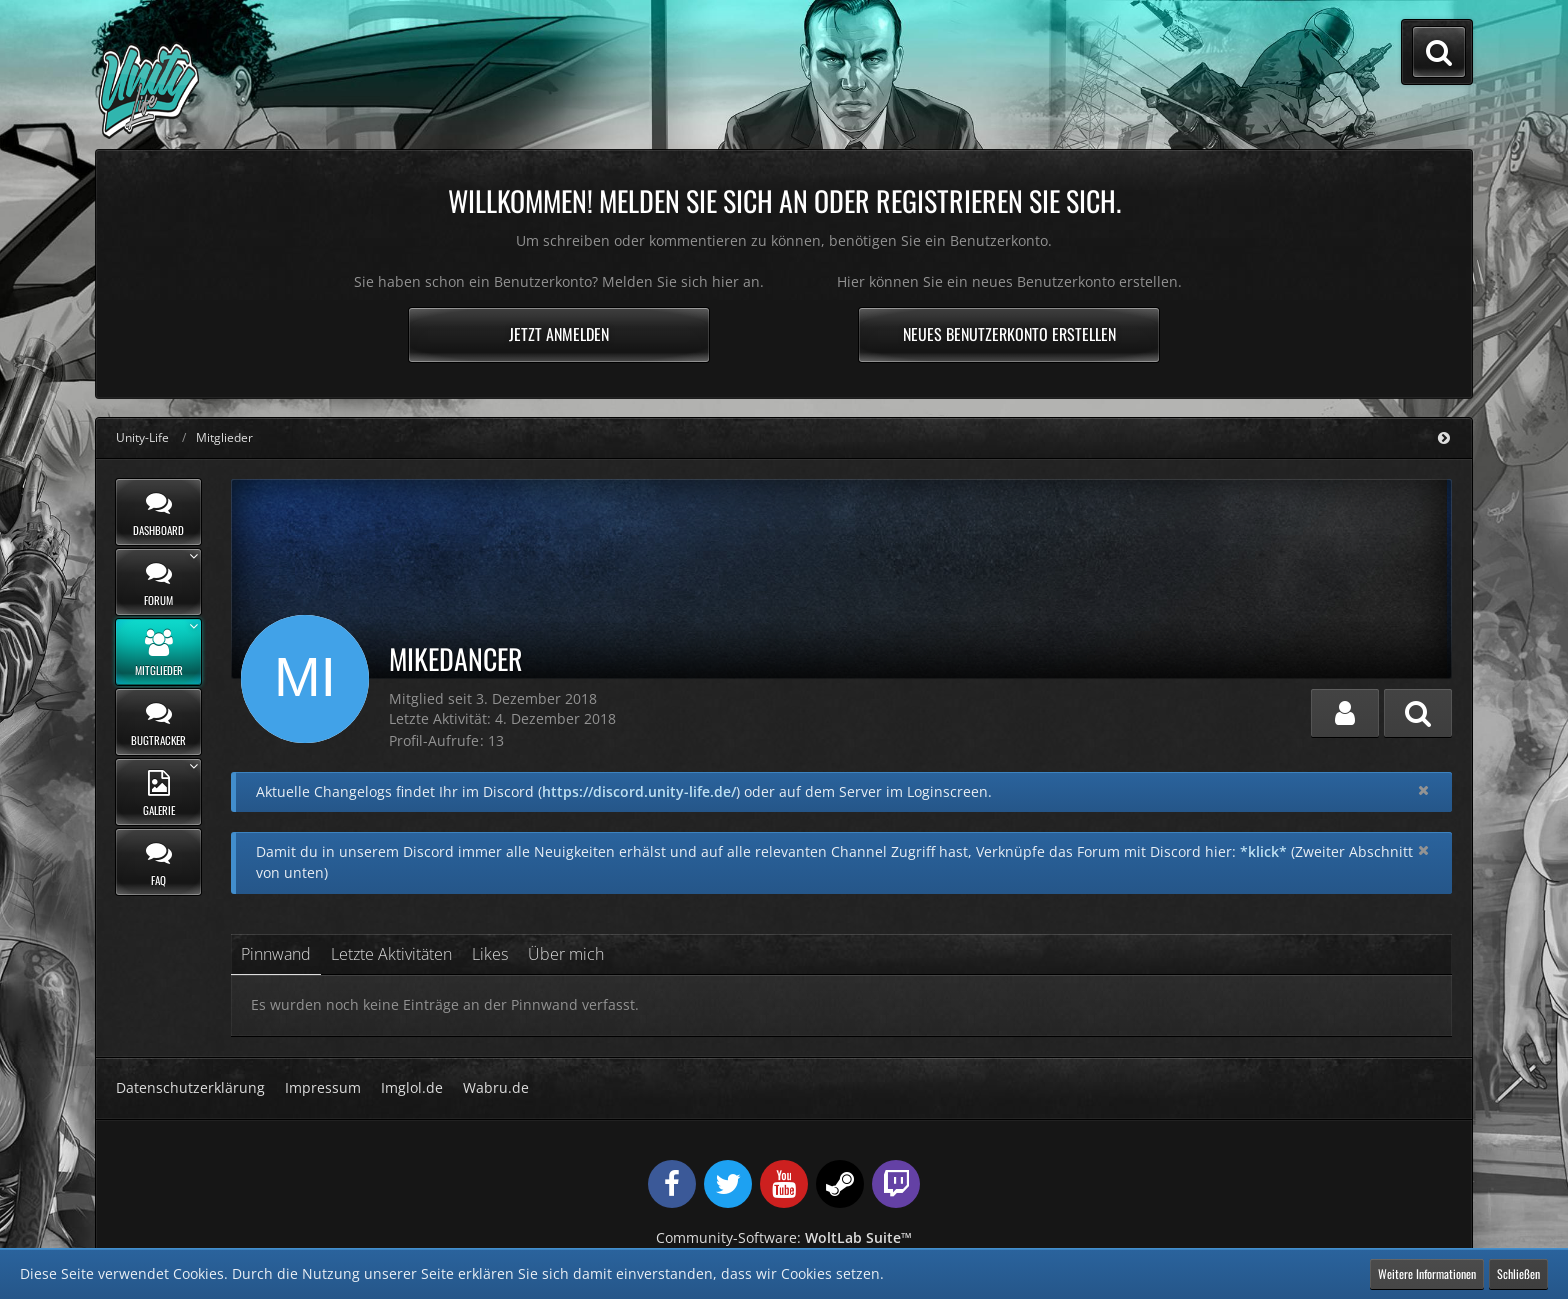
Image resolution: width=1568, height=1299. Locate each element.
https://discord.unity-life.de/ (639, 791)
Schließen (1518, 1273)
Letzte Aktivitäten (391, 954)
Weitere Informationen (1427, 1273)
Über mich (566, 954)
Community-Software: (784, 1237)
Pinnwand (276, 954)
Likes (490, 954)
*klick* (1263, 851)
